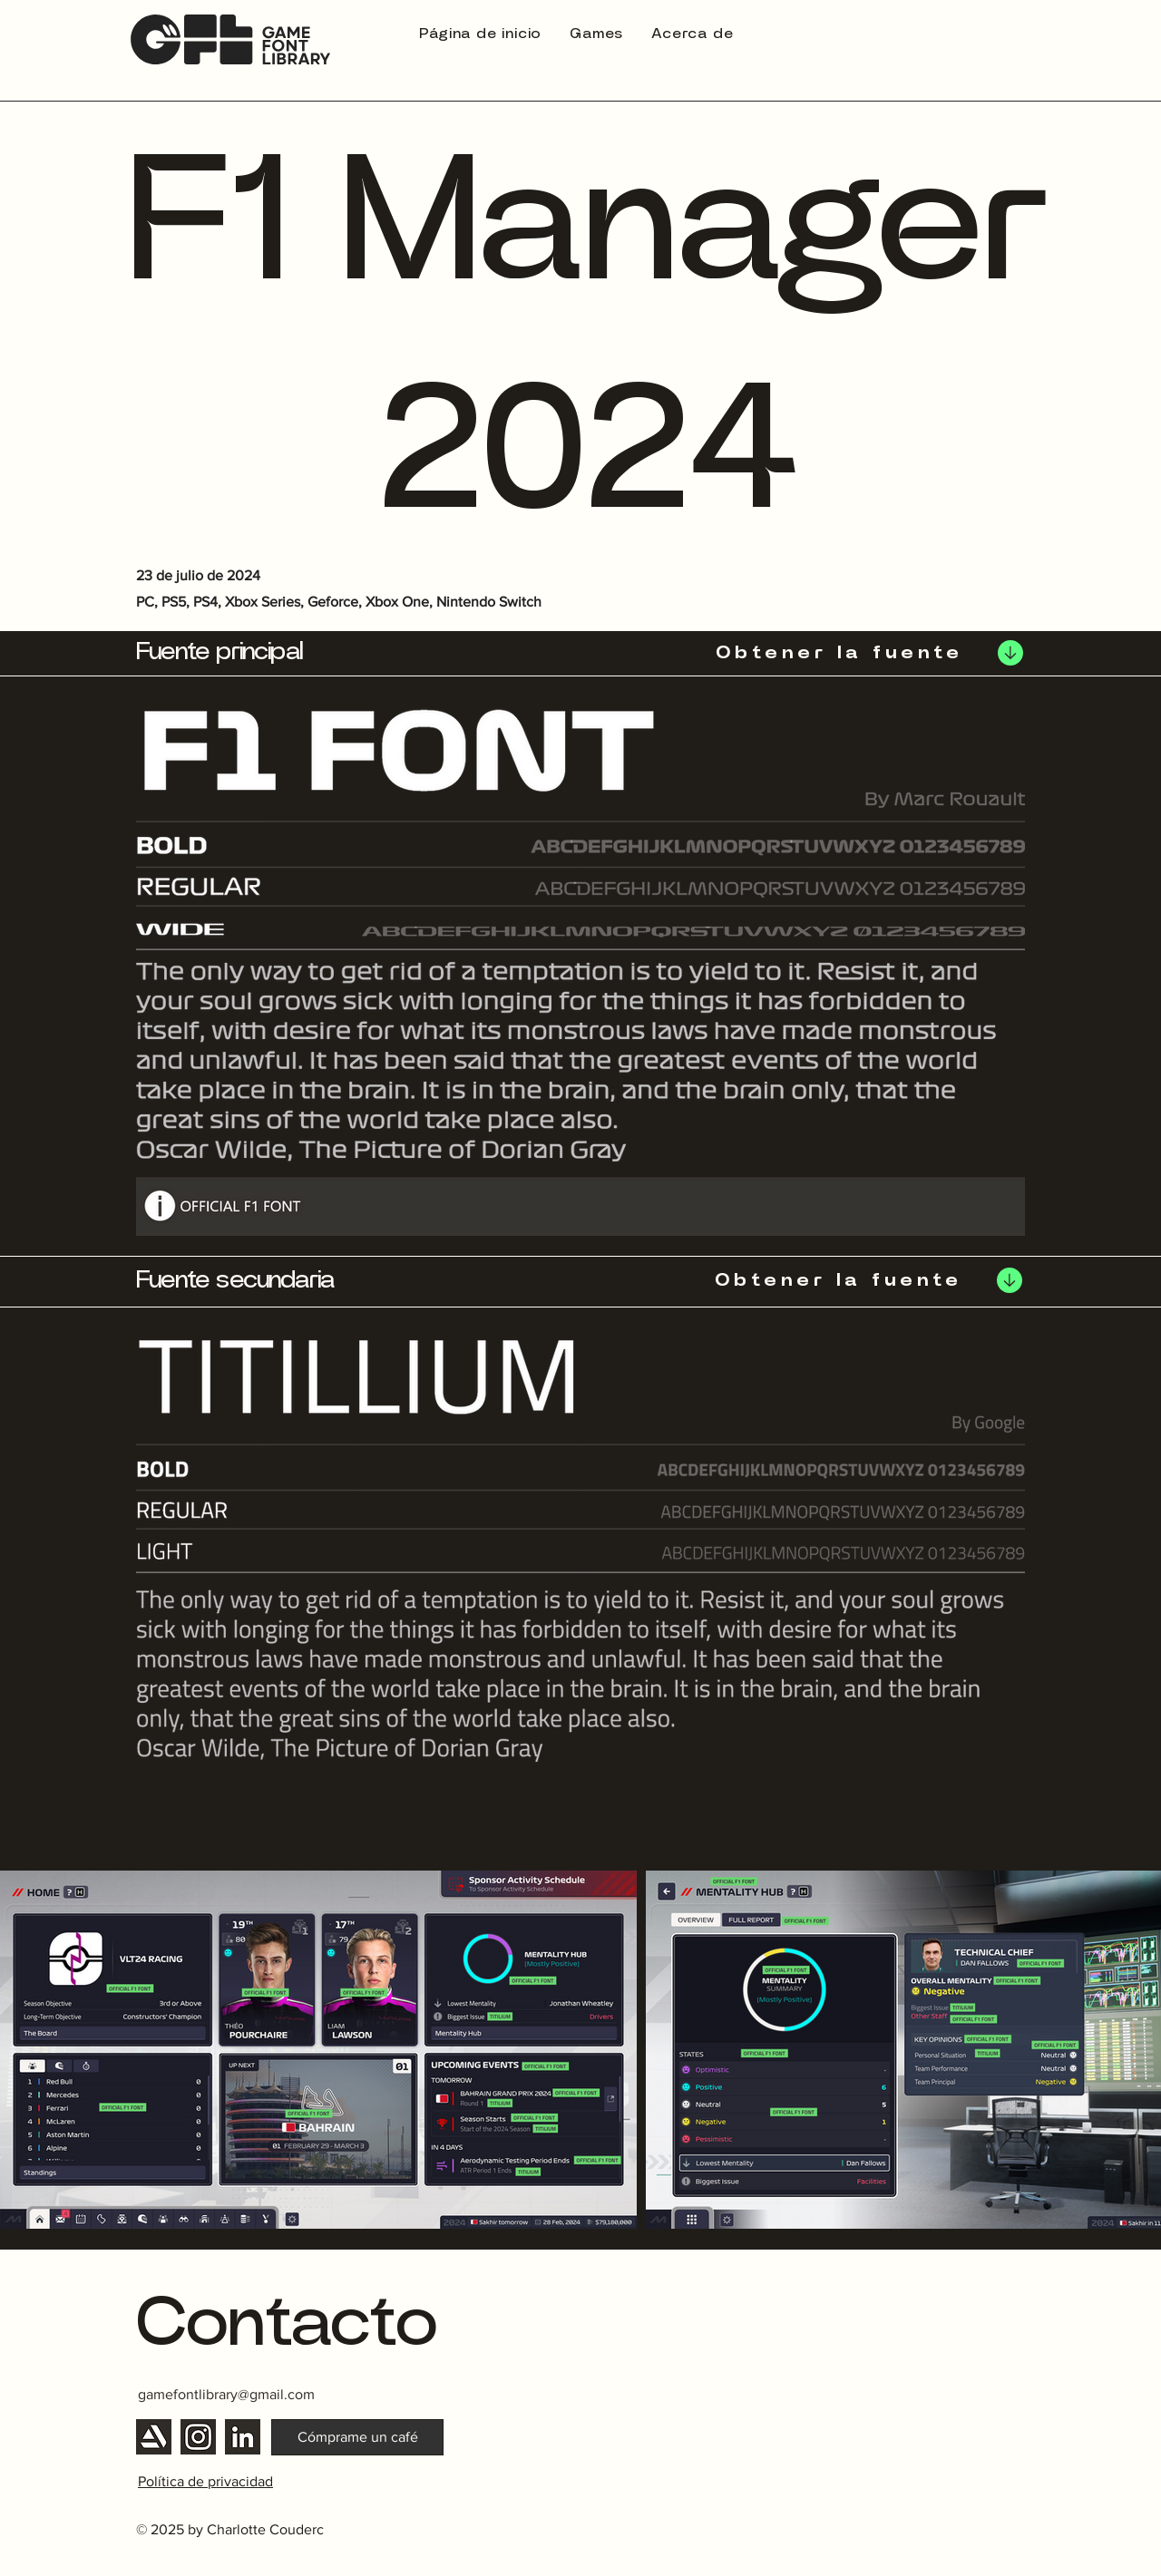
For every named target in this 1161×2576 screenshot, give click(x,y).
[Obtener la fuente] (814, 653)
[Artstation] (153, 2436)
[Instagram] (198, 2436)
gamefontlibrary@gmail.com (226, 2394)
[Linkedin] (242, 2436)
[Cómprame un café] (357, 2437)
